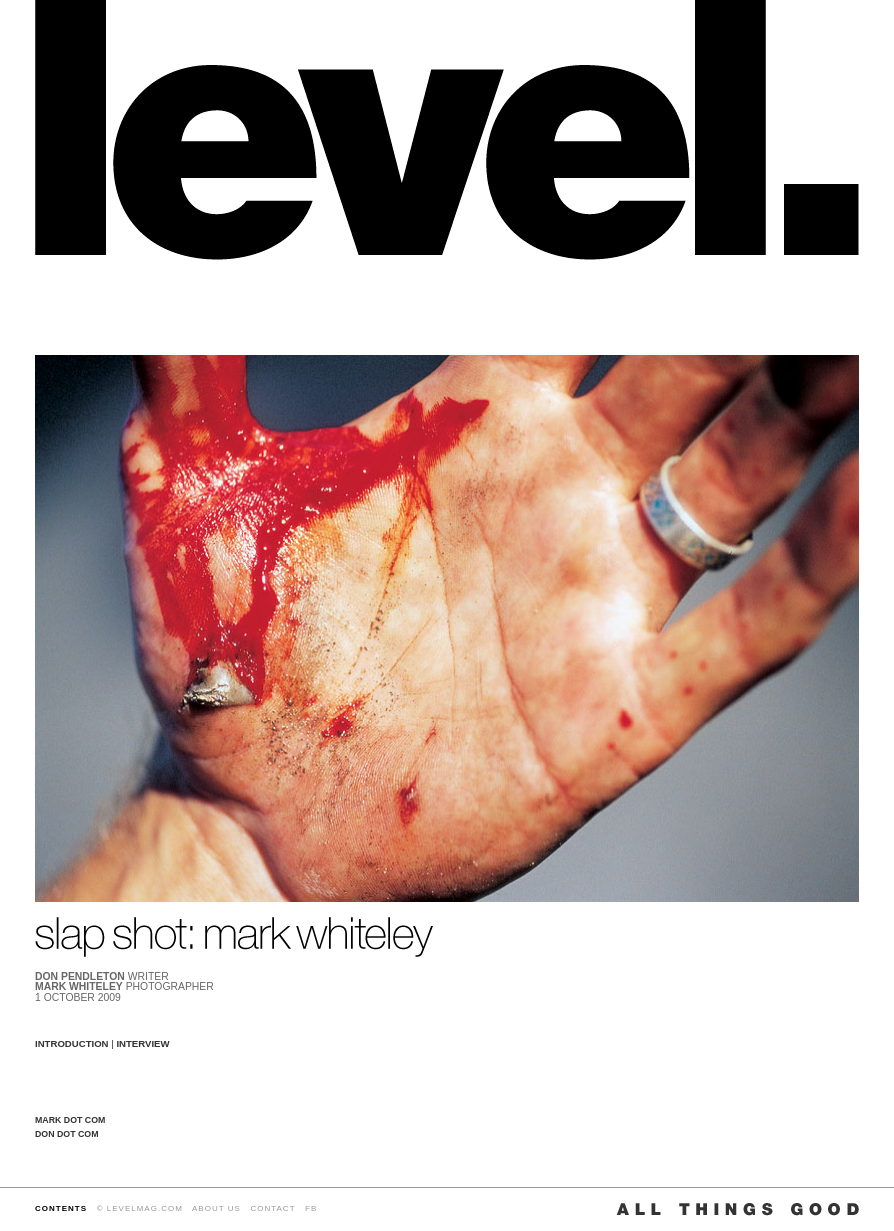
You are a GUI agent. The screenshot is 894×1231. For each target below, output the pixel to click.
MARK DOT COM (70, 1120)
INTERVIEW (142, 1043)
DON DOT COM (67, 1134)
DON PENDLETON (80, 976)
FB (311, 1208)
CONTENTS (61, 1208)
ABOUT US (216, 1208)
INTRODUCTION (72, 1043)
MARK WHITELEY (79, 986)
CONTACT (272, 1208)
